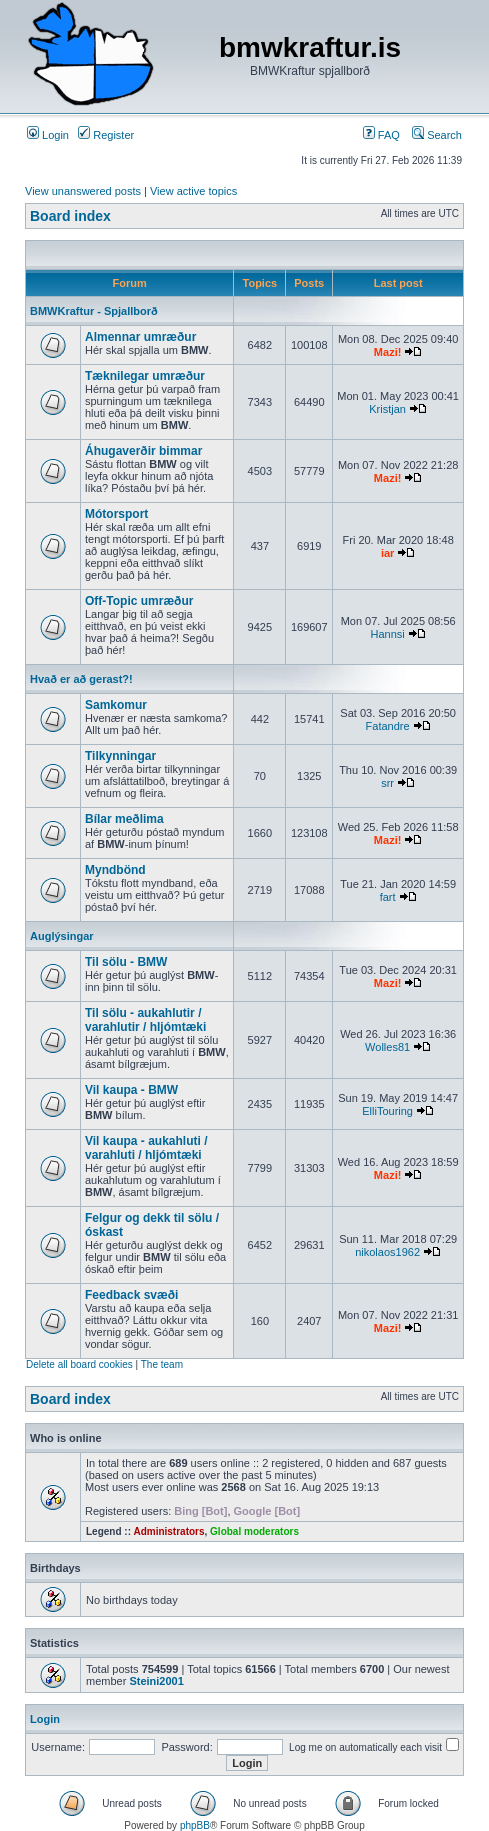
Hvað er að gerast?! (81, 679)
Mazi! (388, 352)
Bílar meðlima (124, 819)
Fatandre (388, 726)
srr (387, 783)
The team (162, 1364)
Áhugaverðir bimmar (143, 451)
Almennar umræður (140, 337)
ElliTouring (387, 1111)
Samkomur (116, 705)
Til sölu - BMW (126, 962)
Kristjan (387, 409)
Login (48, 135)
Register (106, 135)
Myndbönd (115, 870)
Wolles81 (387, 1047)
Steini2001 (156, 1681)
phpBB (195, 1825)
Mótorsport (116, 514)
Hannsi (387, 634)
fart (388, 897)
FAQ (381, 135)
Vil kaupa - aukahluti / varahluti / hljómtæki (146, 1148)
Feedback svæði (131, 1295)
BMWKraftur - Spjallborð (94, 311)
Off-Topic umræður (139, 601)
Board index (70, 216)
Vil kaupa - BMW (131, 1090)
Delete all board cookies (79, 1364)
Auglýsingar (62, 936)
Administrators (168, 1531)
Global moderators (254, 1531)
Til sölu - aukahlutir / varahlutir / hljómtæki (145, 1020)
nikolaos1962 (387, 1252)
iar (387, 553)
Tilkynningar (120, 756)
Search (437, 135)
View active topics (193, 191)
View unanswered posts (83, 191)
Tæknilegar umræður (145, 376)
